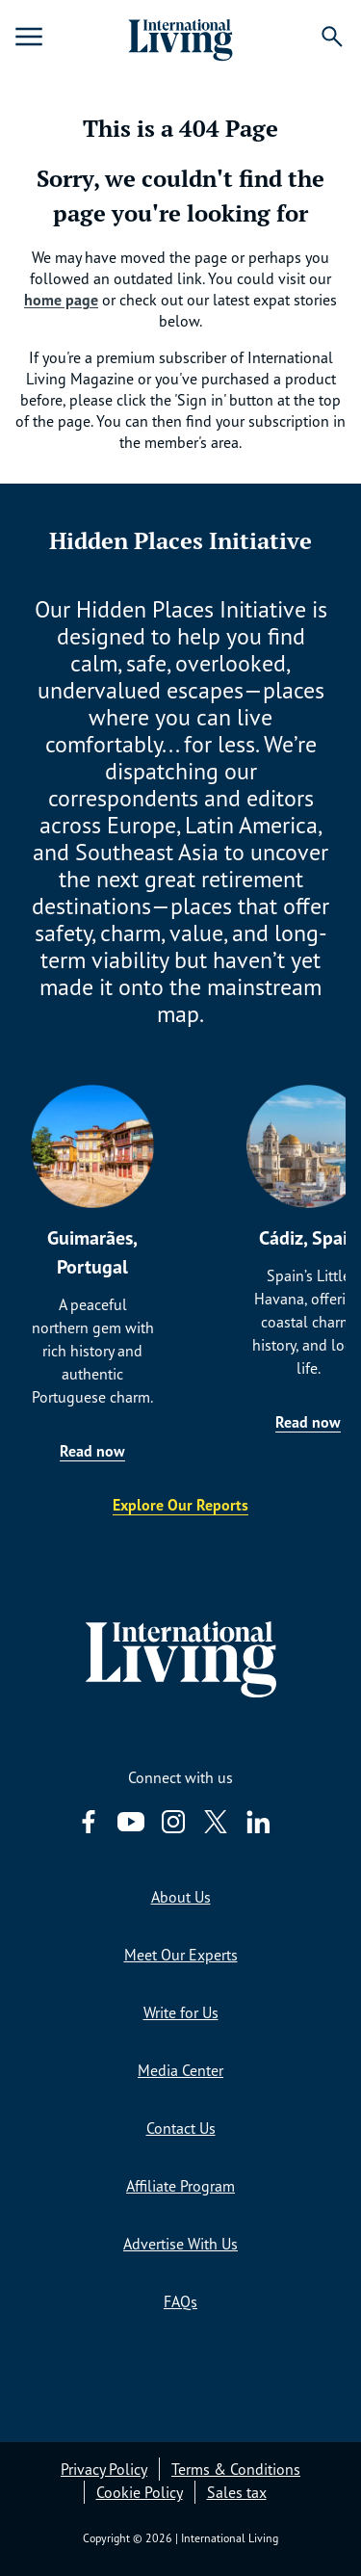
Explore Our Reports (180, 1504)
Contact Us (181, 2128)
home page (61, 299)
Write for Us (181, 2012)
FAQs (180, 2301)
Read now (92, 1450)
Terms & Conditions (235, 2469)
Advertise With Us (180, 2243)
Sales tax (237, 2492)
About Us (181, 1896)
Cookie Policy (139, 2492)
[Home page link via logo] (180, 36)
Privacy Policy (104, 2469)
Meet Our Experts (181, 1954)
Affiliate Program (180, 2185)
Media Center (180, 2070)
